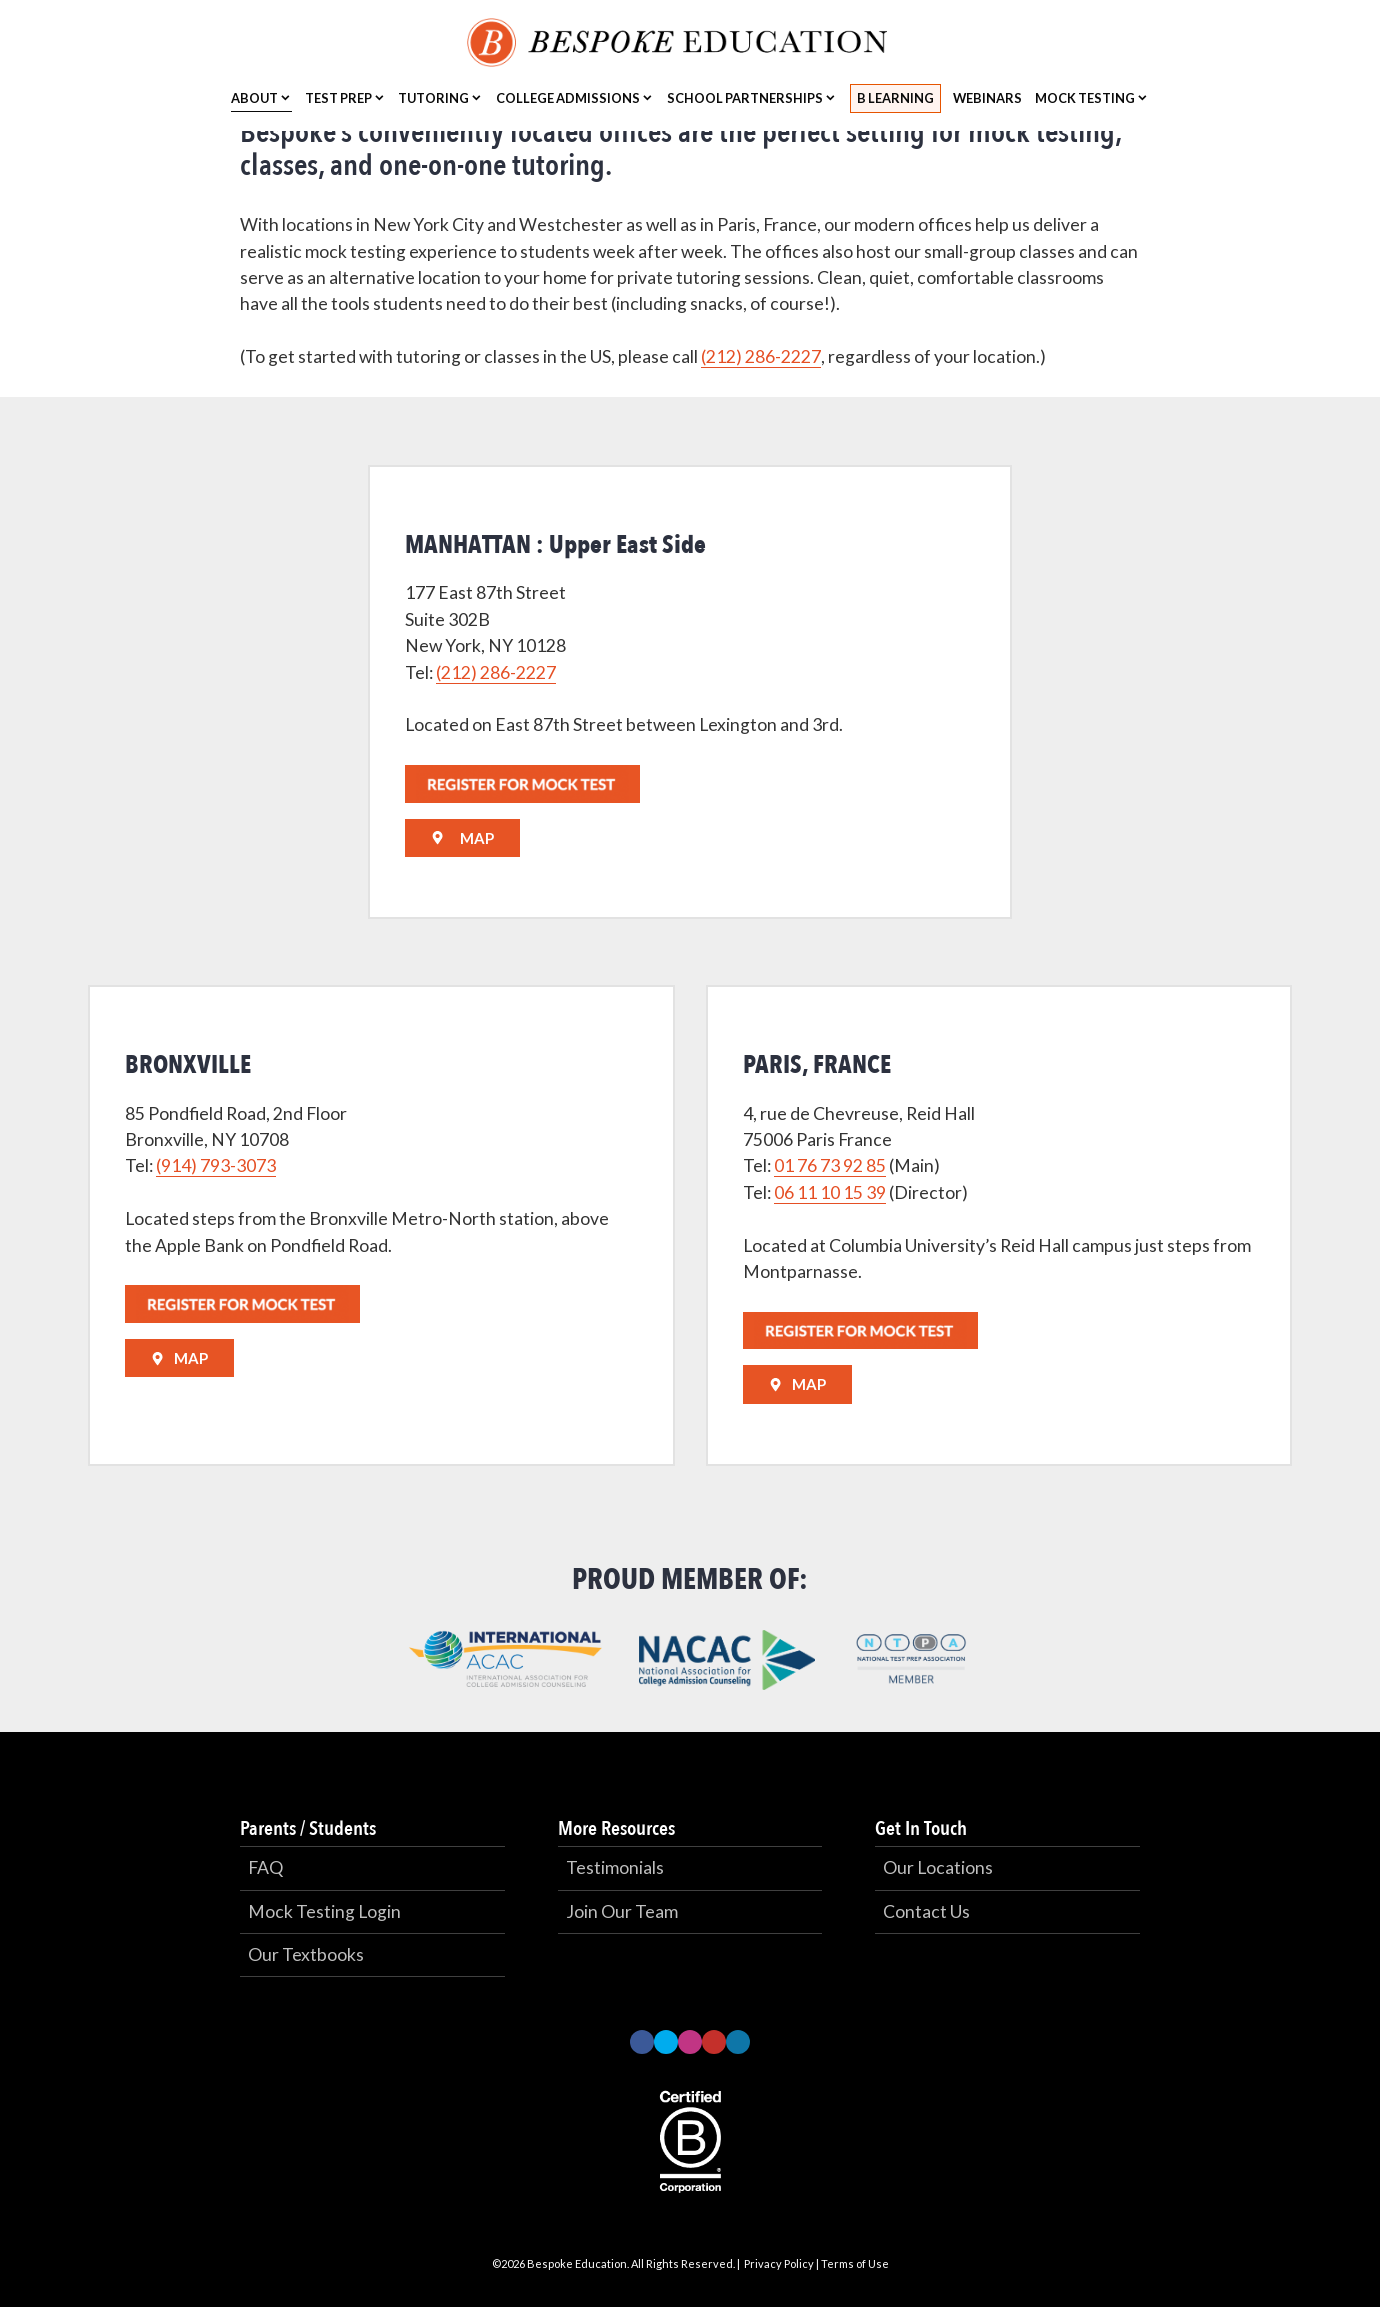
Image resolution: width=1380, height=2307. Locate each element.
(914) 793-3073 (216, 1165)
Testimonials (615, 1867)
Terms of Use (855, 2263)
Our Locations (938, 1867)
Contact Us (926, 1911)
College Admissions (568, 98)
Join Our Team (622, 1911)
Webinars (987, 98)
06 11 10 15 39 (830, 1192)
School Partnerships (745, 98)
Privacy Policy (779, 2263)
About (254, 98)
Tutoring (433, 98)
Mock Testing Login (324, 1911)
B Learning (895, 98)
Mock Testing (1085, 98)
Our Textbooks (306, 1954)
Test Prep (338, 98)
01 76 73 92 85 (830, 1165)
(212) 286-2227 (761, 356)
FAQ (265, 1867)
